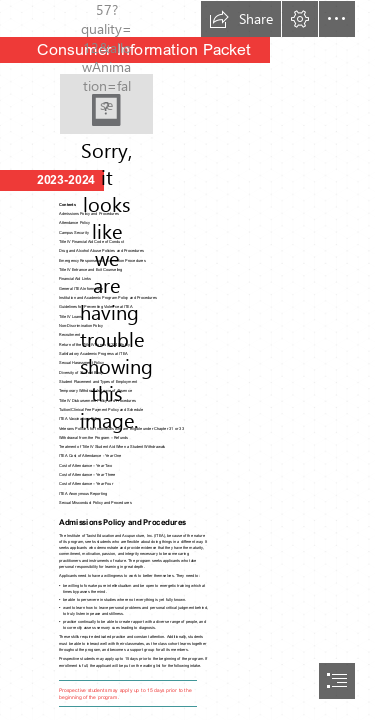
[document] (187, 360)
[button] (241, 19)
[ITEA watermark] (106, 104)
